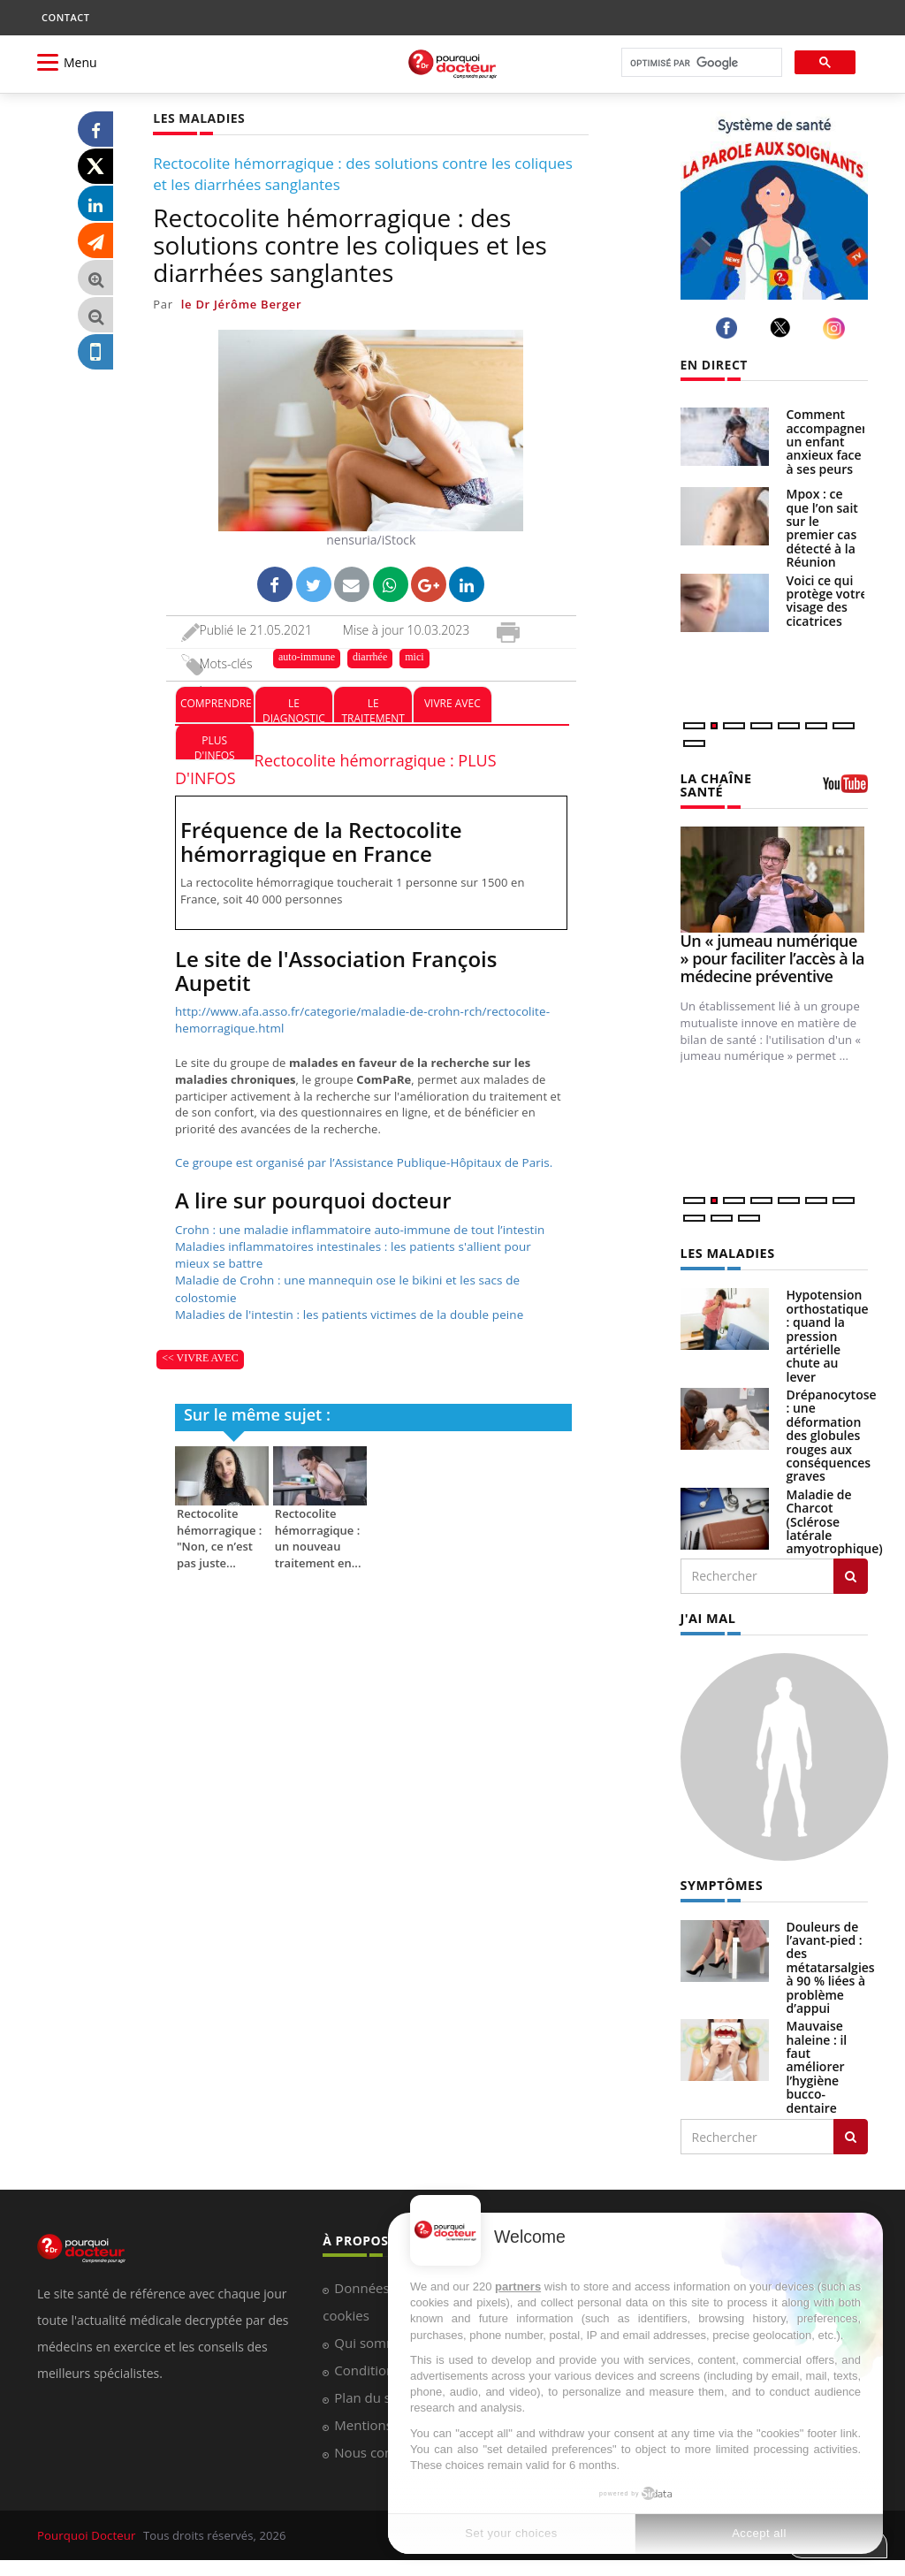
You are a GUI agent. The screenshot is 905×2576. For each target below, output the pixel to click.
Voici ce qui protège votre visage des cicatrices (827, 600)
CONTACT (65, 17)
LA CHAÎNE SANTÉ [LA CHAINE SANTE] (715, 785)
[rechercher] (700, 63)
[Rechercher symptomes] (850, 2135)
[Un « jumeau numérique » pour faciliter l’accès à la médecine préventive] (775, 879)
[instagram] (836, 328)
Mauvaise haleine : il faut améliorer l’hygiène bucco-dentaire (817, 2065)
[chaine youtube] (845, 789)
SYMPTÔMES (721, 1883)
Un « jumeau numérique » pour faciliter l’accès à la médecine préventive (772, 957)
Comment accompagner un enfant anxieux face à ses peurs (827, 441)
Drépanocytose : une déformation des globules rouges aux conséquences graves (832, 1434)
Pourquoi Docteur (87, 2534)
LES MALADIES (726, 1253)
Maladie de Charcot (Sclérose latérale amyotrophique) (835, 1520)
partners (518, 2286)
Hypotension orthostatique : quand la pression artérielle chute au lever (828, 1334)
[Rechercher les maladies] (850, 1574)
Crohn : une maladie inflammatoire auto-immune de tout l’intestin (354, 1228)
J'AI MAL (707, 1616)
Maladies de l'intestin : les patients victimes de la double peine (344, 1310)
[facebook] (729, 328)
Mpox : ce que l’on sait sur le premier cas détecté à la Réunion (822, 527)
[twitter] (783, 327)
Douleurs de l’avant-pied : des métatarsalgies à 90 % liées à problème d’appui (831, 1965)
